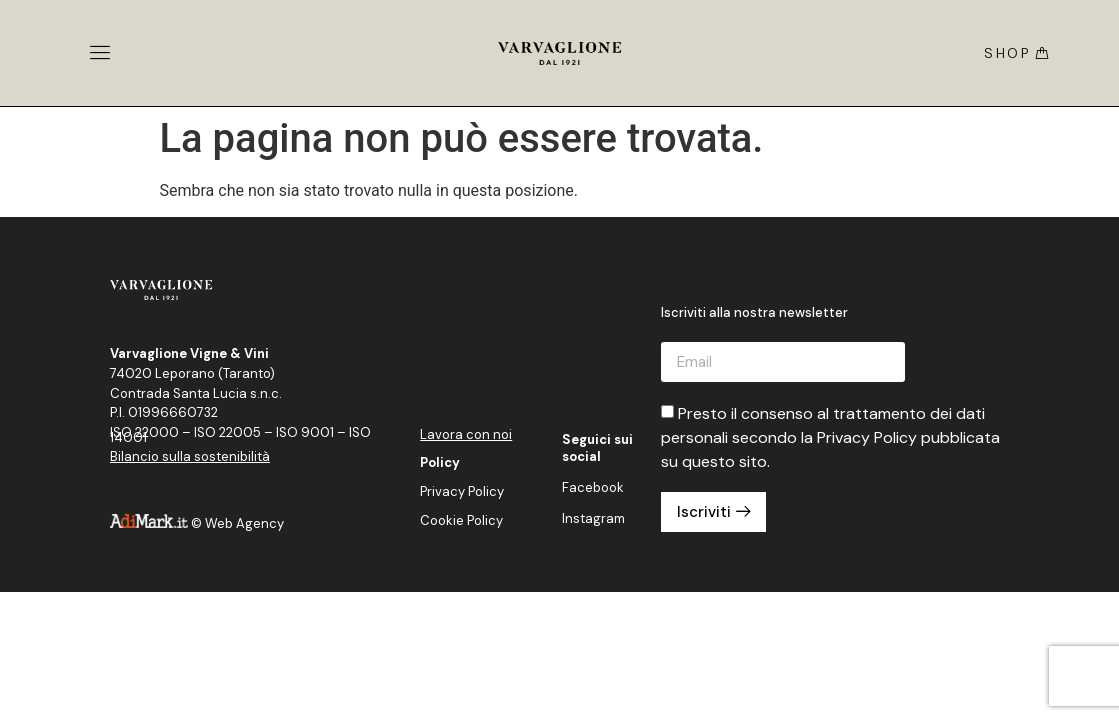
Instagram (593, 518)
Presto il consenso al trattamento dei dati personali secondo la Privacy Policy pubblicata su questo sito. (830, 437)
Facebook (593, 487)
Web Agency (244, 523)
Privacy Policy (462, 491)
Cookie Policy (461, 520)
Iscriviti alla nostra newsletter (754, 313)
